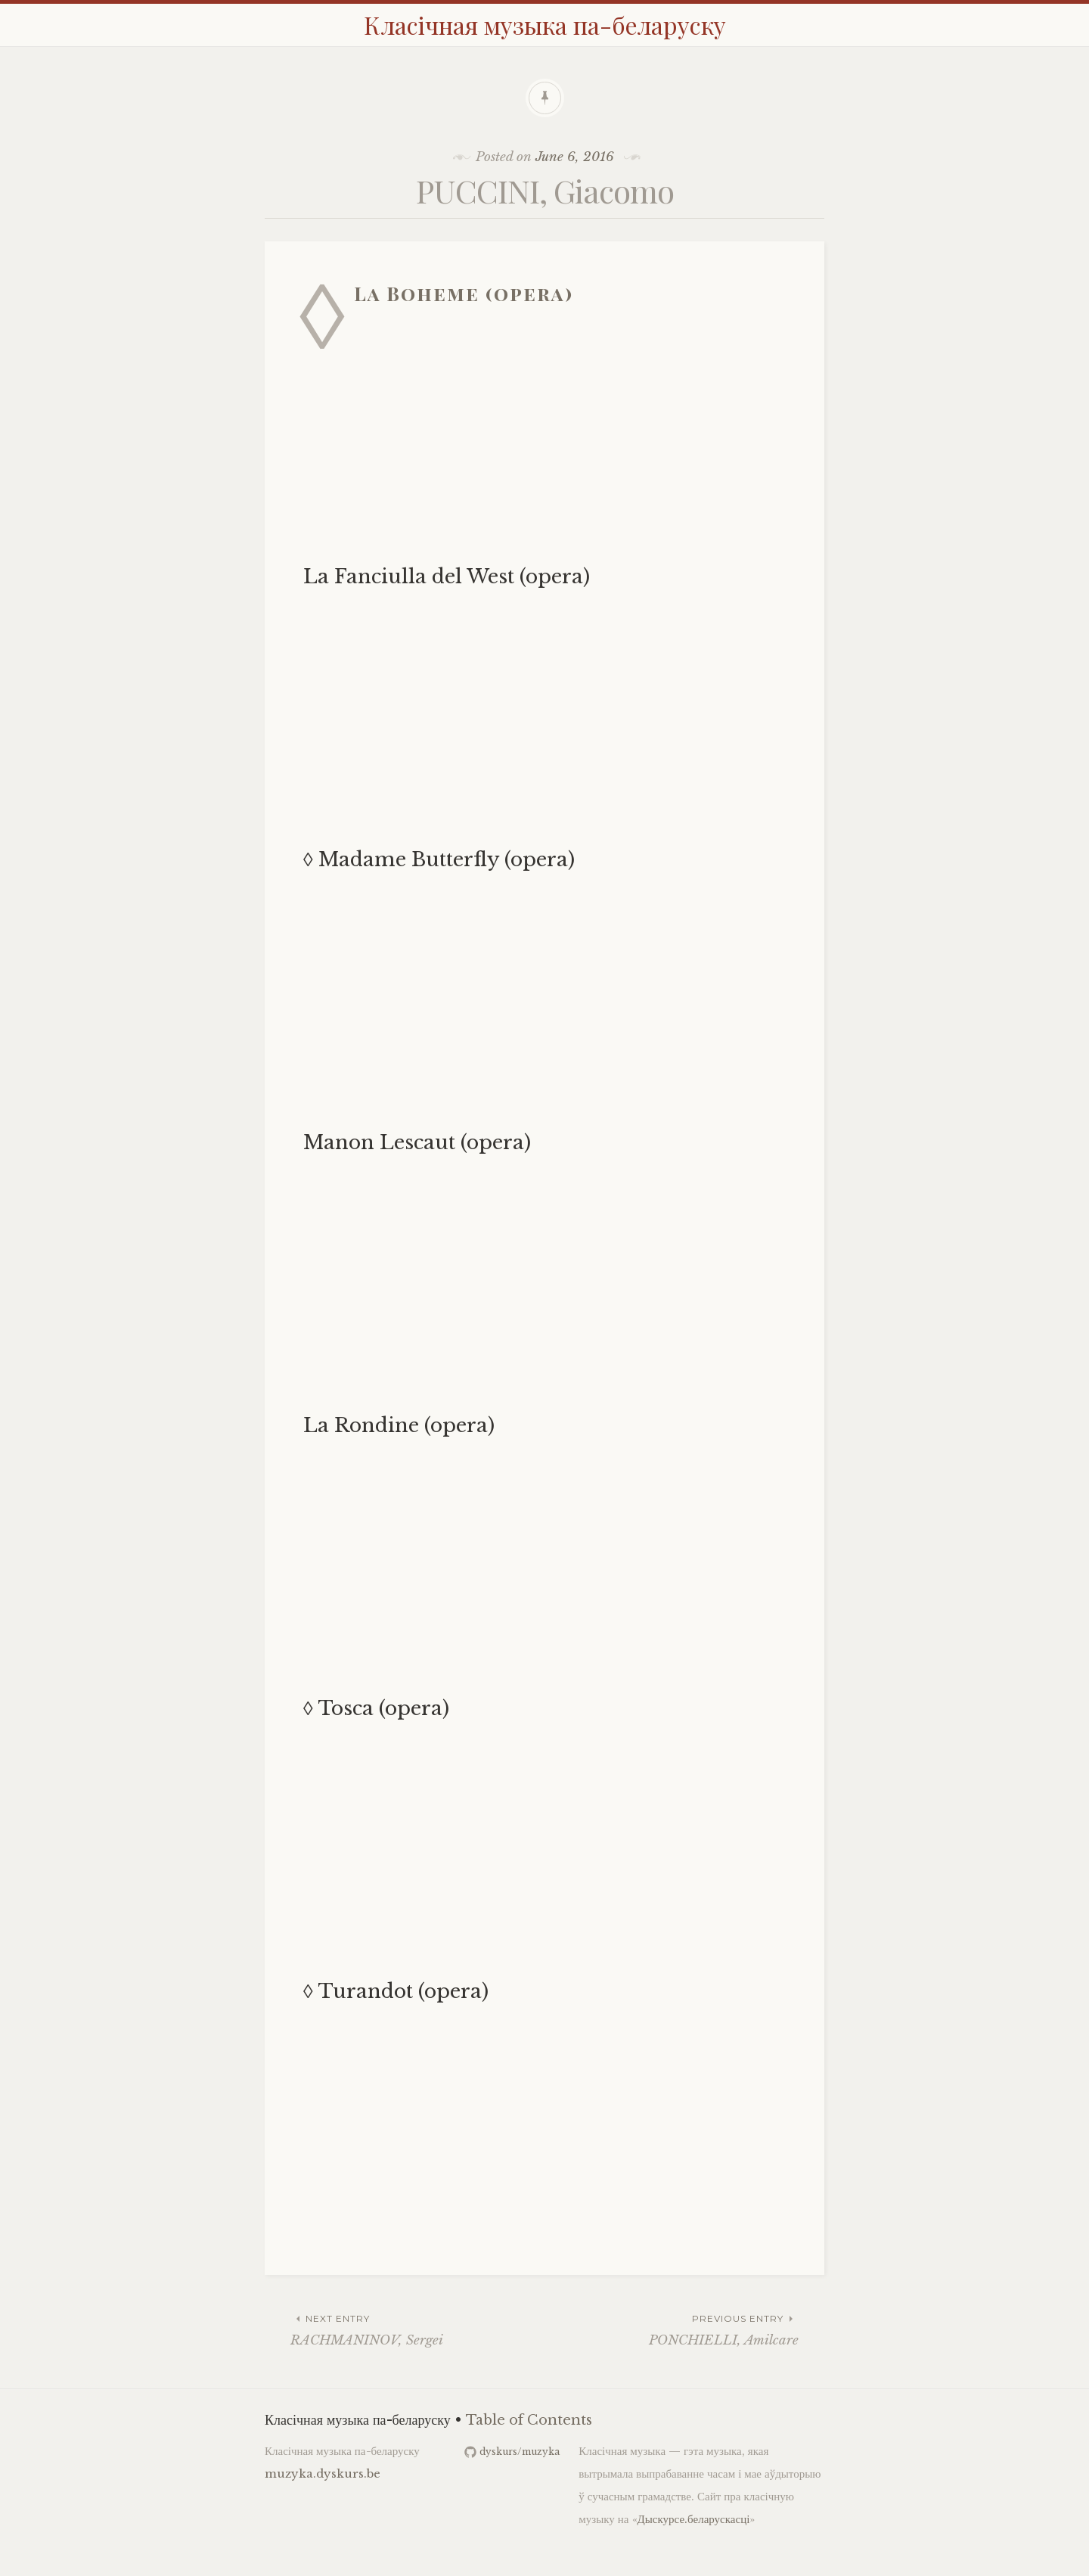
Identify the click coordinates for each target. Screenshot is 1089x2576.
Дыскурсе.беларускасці (694, 2519)
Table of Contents (529, 2420)
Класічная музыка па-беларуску (545, 24)
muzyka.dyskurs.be (322, 2473)
